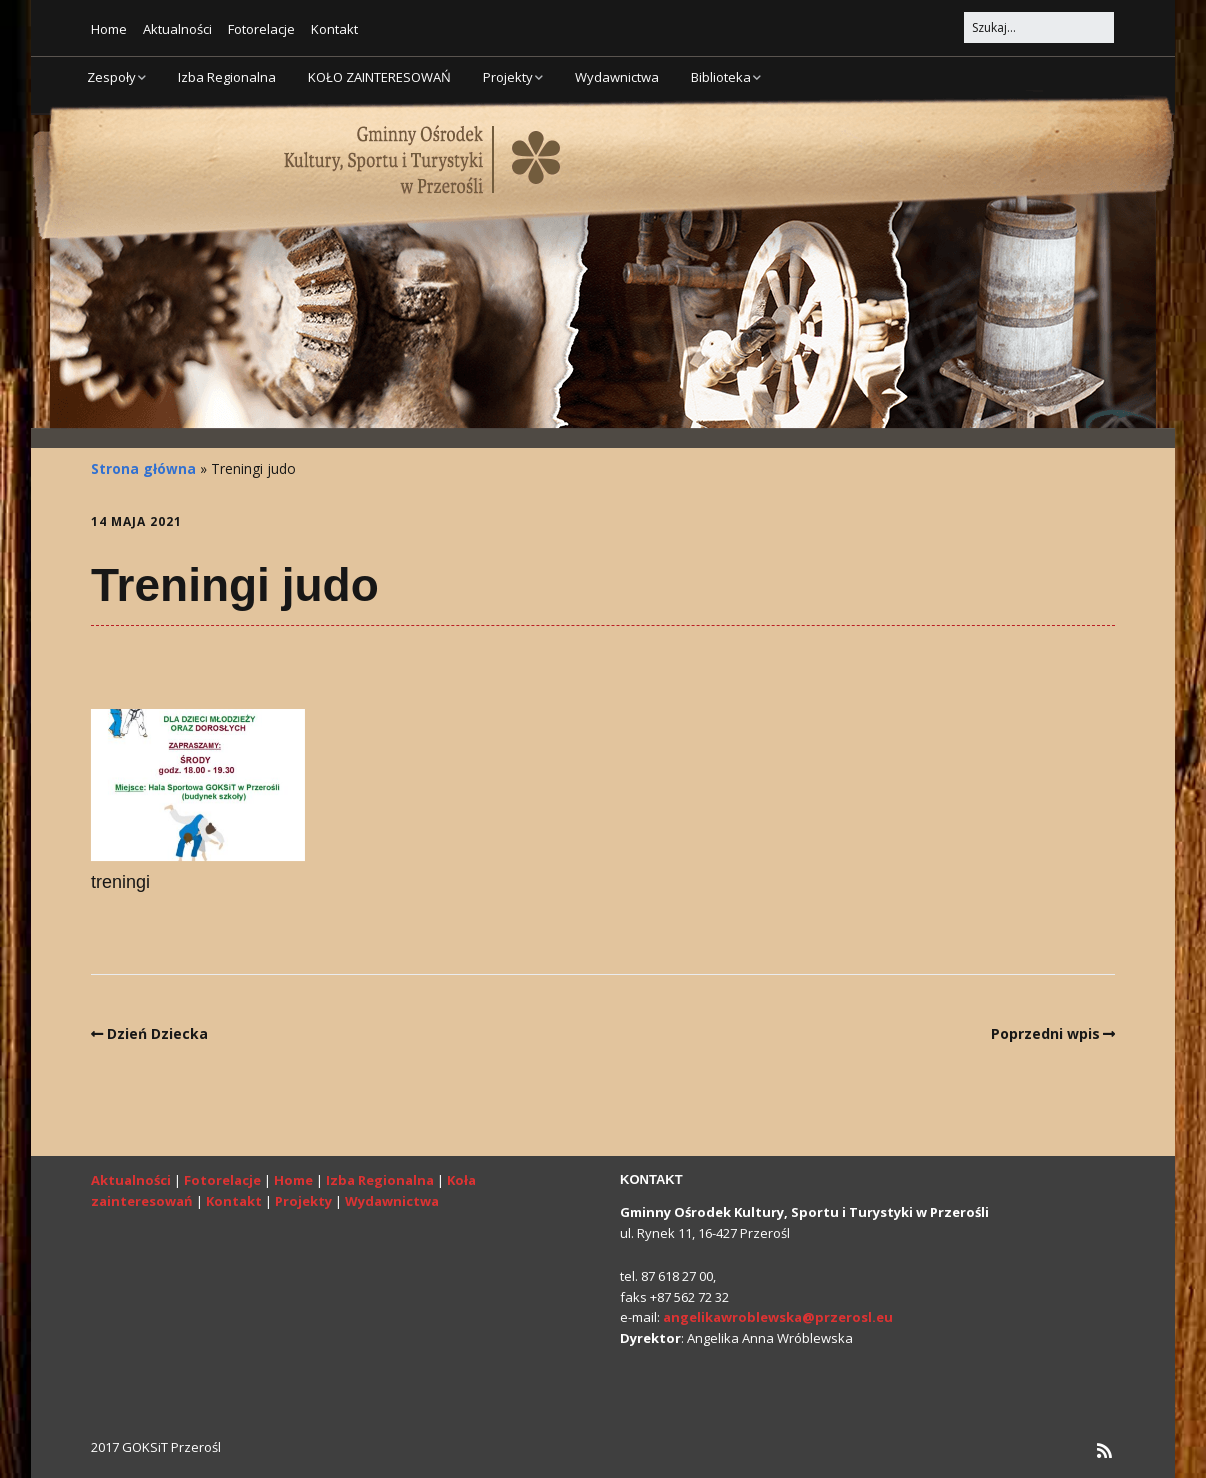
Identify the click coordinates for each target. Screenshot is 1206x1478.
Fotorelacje (261, 29)
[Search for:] (1039, 27)
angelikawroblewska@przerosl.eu (778, 1317)
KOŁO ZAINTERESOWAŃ (379, 77)
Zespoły (111, 77)
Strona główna (143, 468)
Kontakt (334, 29)
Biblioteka (721, 77)
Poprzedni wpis (1045, 1033)
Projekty (508, 77)
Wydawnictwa (617, 77)
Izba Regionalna (227, 77)
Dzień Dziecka (157, 1033)
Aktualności (177, 29)
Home (109, 29)
